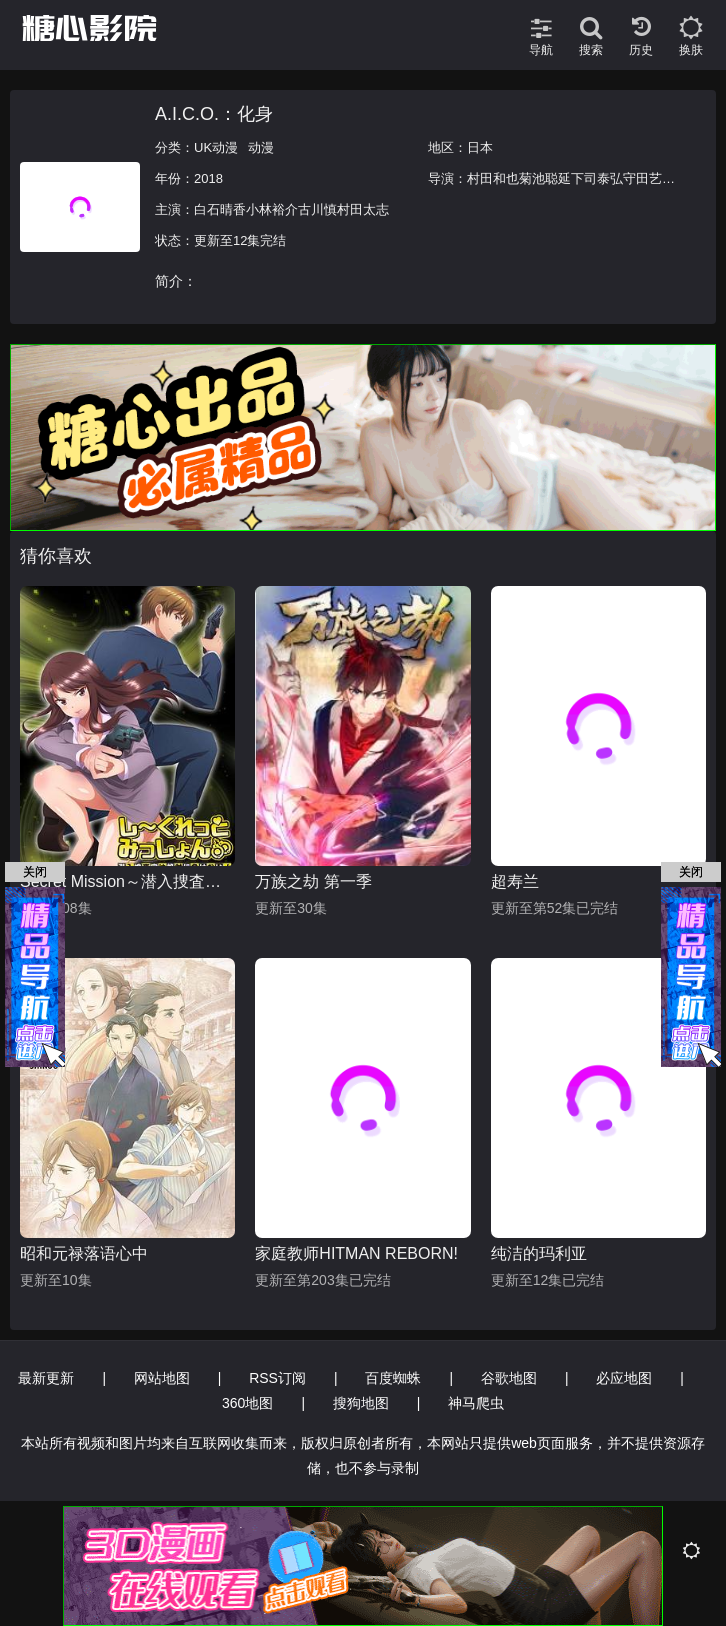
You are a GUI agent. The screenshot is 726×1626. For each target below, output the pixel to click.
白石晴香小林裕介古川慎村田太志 (291, 209)
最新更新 (46, 1378)
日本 (480, 147)
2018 (208, 178)
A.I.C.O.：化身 (214, 114)
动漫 (261, 147)
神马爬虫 (476, 1403)
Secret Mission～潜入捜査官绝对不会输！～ (127, 881)
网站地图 (162, 1378)
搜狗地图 (361, 1403)
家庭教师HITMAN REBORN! (356, 1253)
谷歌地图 (509, 1378)
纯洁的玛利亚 (539, 1253)
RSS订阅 (277, 1378)
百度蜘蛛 (393, 1378)
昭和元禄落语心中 (84, 1253)
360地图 (247, 1403)
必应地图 (624, 1378)
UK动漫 (216, 147)
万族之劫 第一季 (313, 881)
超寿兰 (515, 881)
